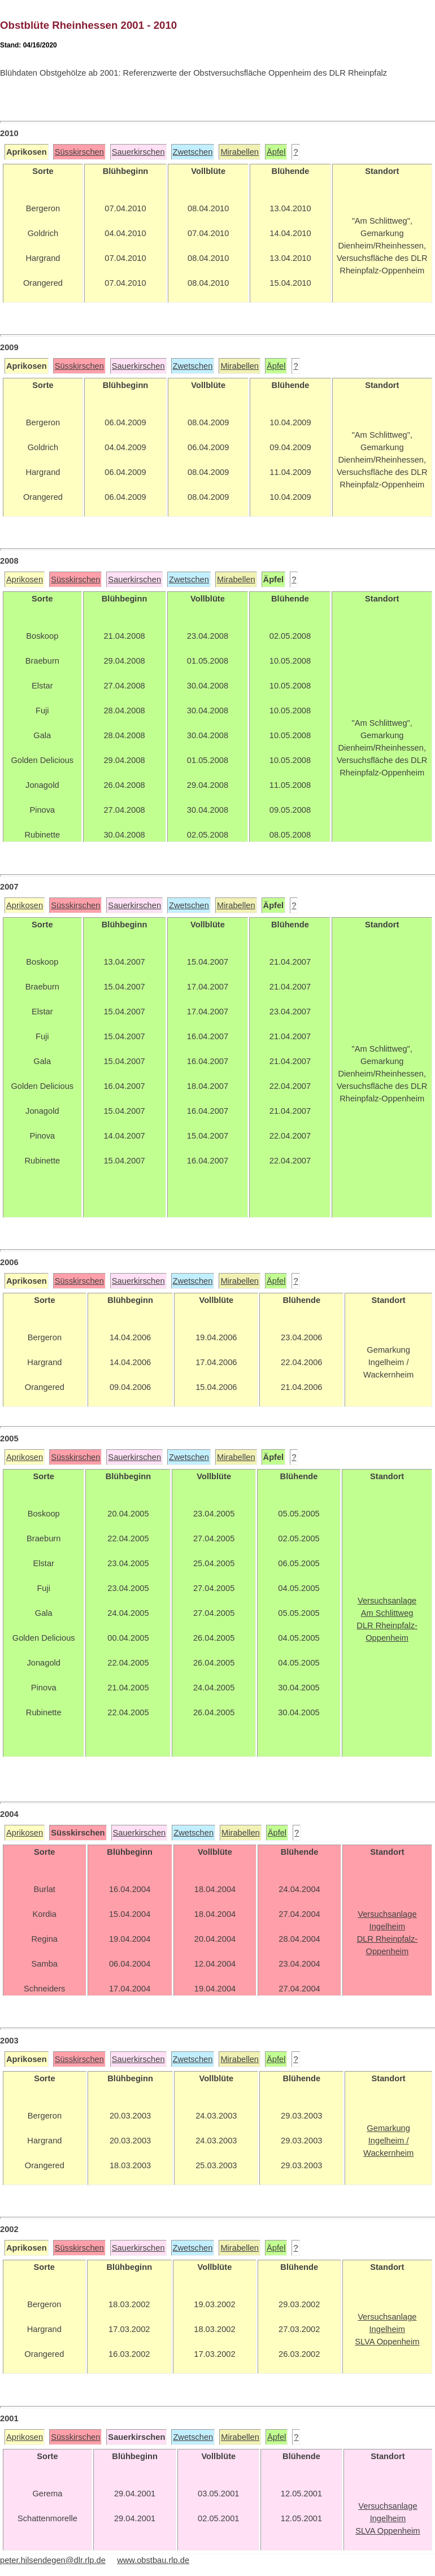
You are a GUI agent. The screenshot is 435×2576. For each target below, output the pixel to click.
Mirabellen (239, 151)
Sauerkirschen (138, 151)
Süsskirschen (79, 151)
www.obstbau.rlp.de (153, 2560)
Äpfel (276, 151)
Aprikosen (24, 579)
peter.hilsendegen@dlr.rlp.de (53, 2560)
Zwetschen (193, 151)
